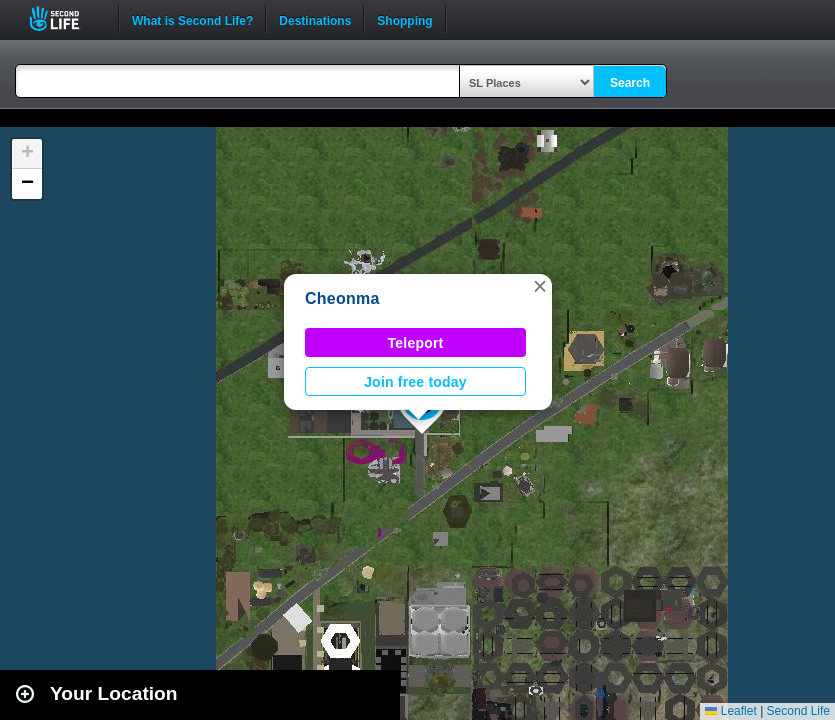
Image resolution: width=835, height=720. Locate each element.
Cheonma (342, 298)
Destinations (315, 19)
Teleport (416, 343)
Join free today (415, 382)
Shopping (404, 19)
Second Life (65, 18)
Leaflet (730, 711)
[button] (540, 286)
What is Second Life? (192, 19)
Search (630, 83)
